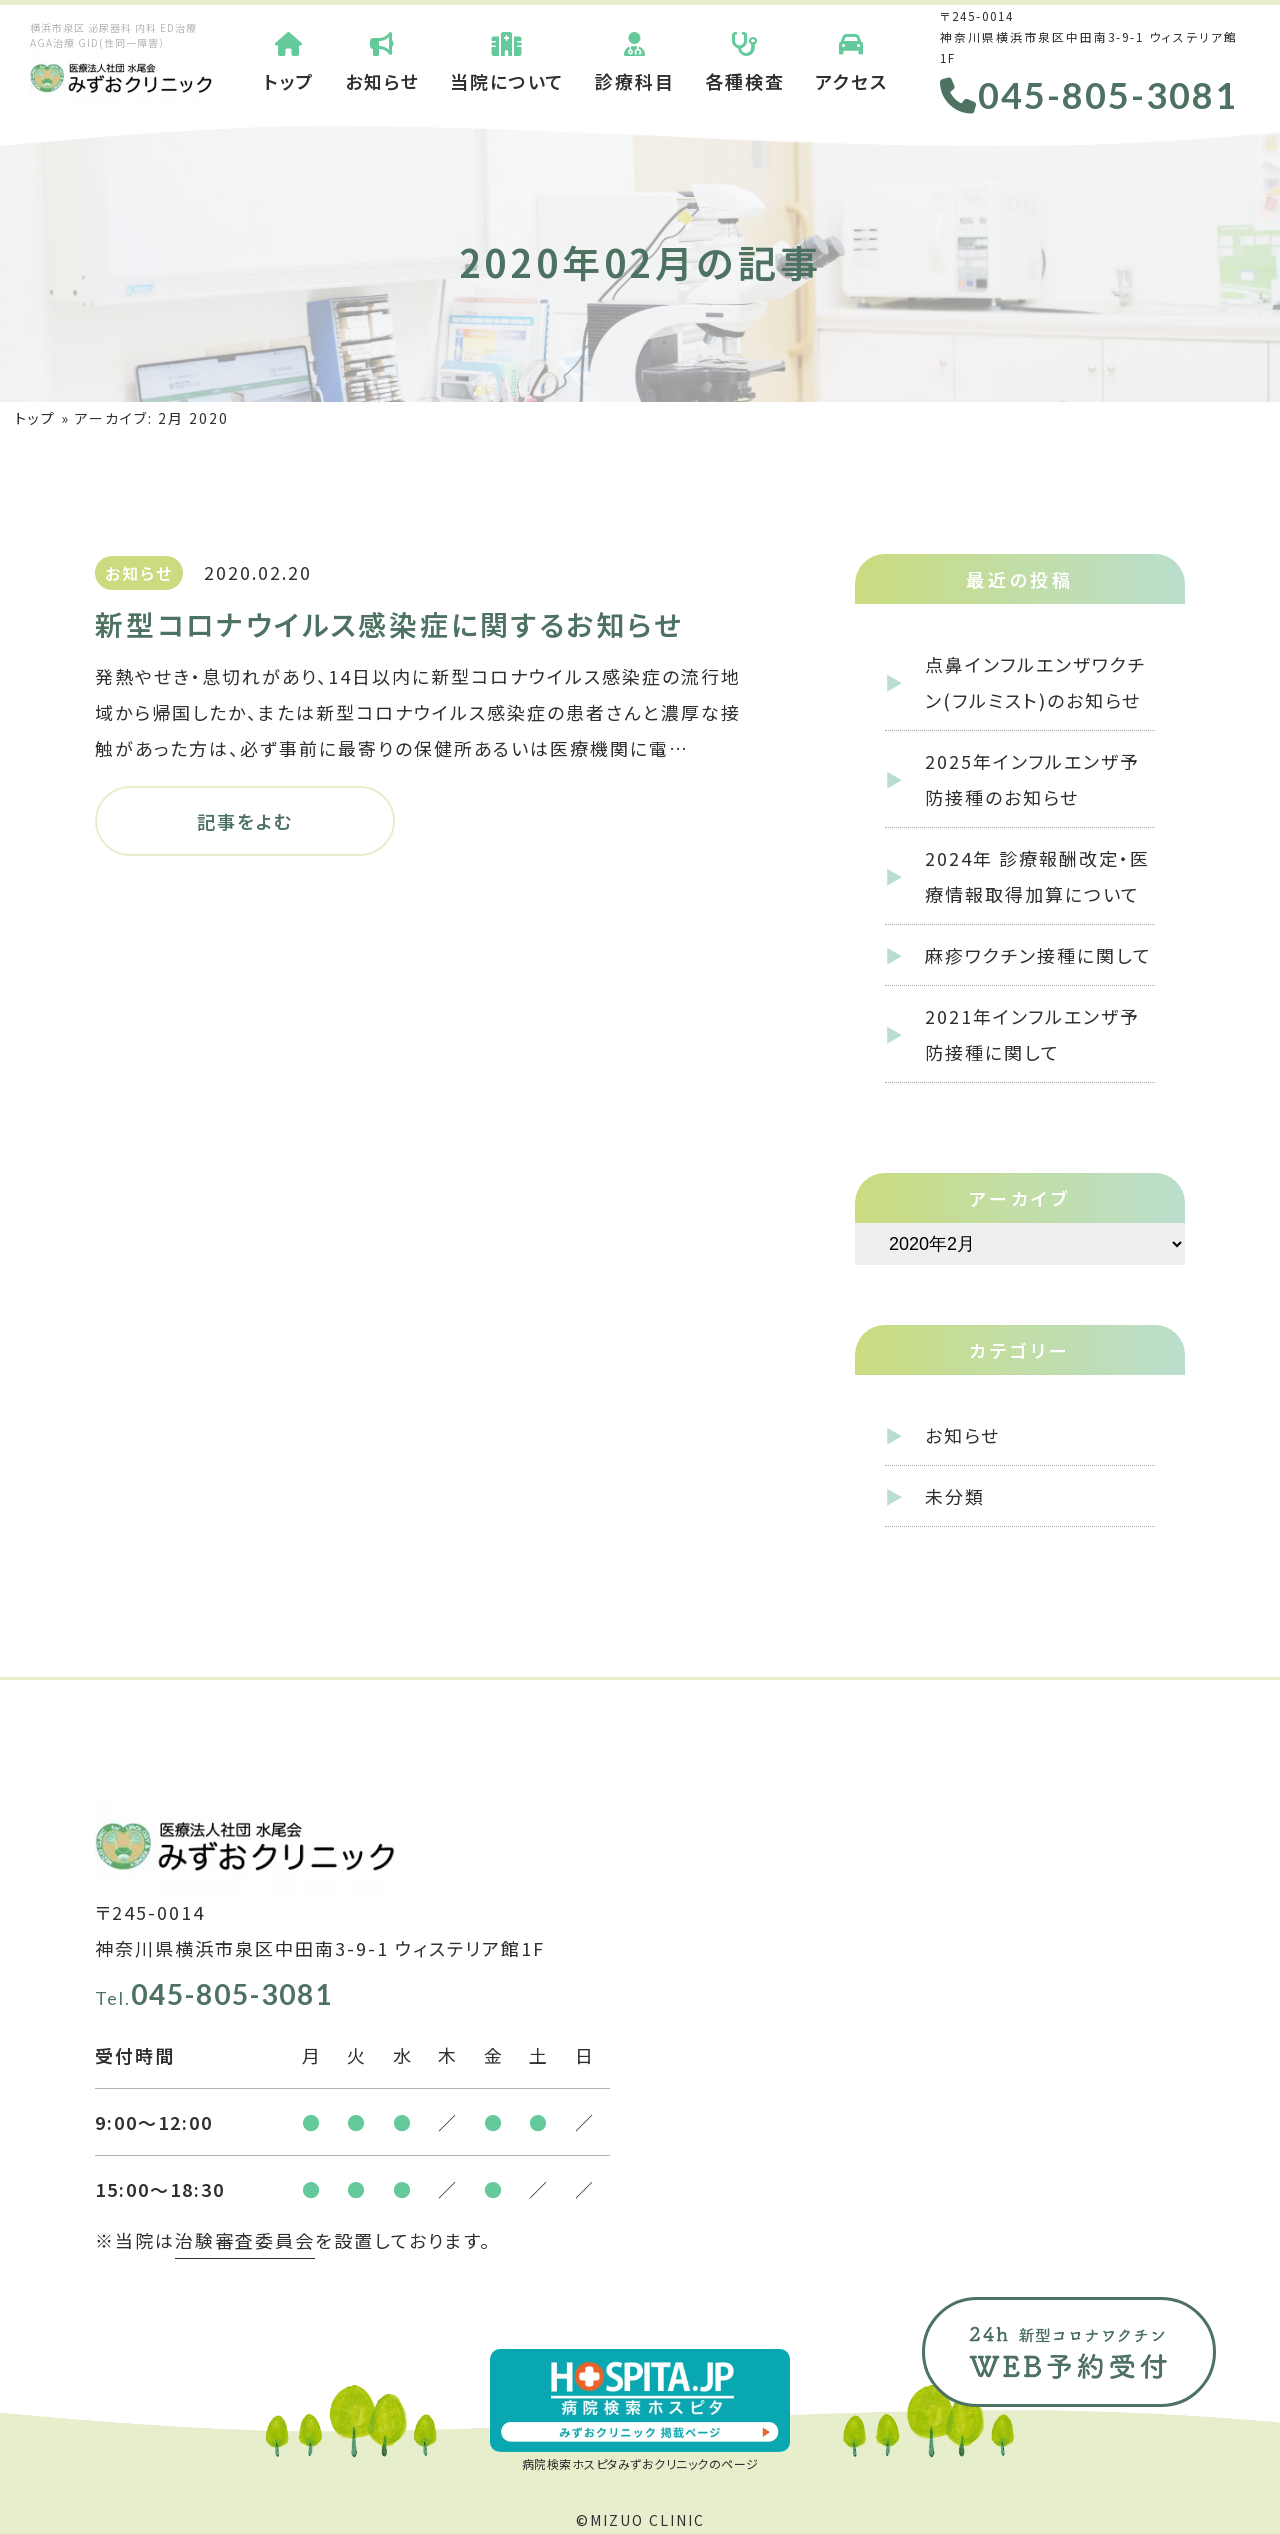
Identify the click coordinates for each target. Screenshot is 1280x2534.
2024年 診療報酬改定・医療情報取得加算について (1037, 876)
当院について (507, 60)
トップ (289, 60)
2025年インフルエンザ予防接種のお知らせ (1032, 779)
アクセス (851, 60)
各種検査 (745, 60)
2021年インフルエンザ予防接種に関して (1032, 1034)
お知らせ (382, 60)
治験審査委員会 (245, 2240)
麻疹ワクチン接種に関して (1038, 955)
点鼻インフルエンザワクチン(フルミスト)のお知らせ (1035, 682)
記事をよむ (245, 821)
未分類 (955, 1496)
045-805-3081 (1089, 95)
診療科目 (635, 60)
